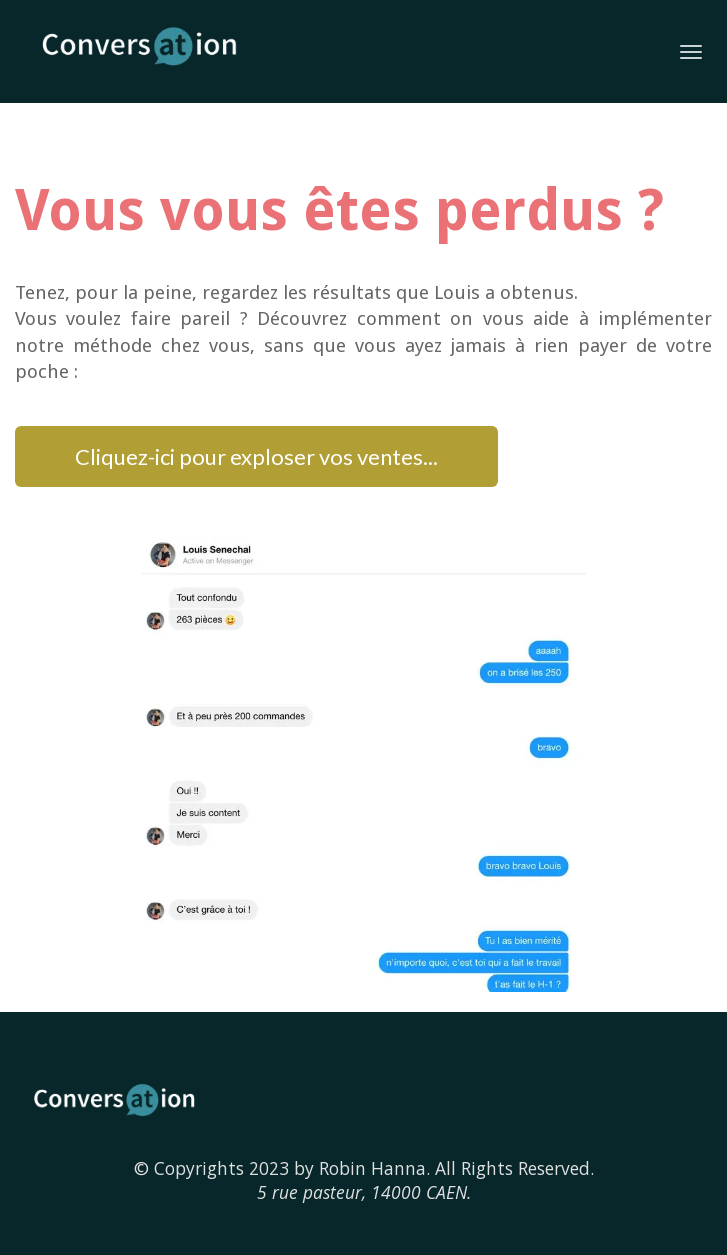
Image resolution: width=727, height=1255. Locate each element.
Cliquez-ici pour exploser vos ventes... (256, 456)
